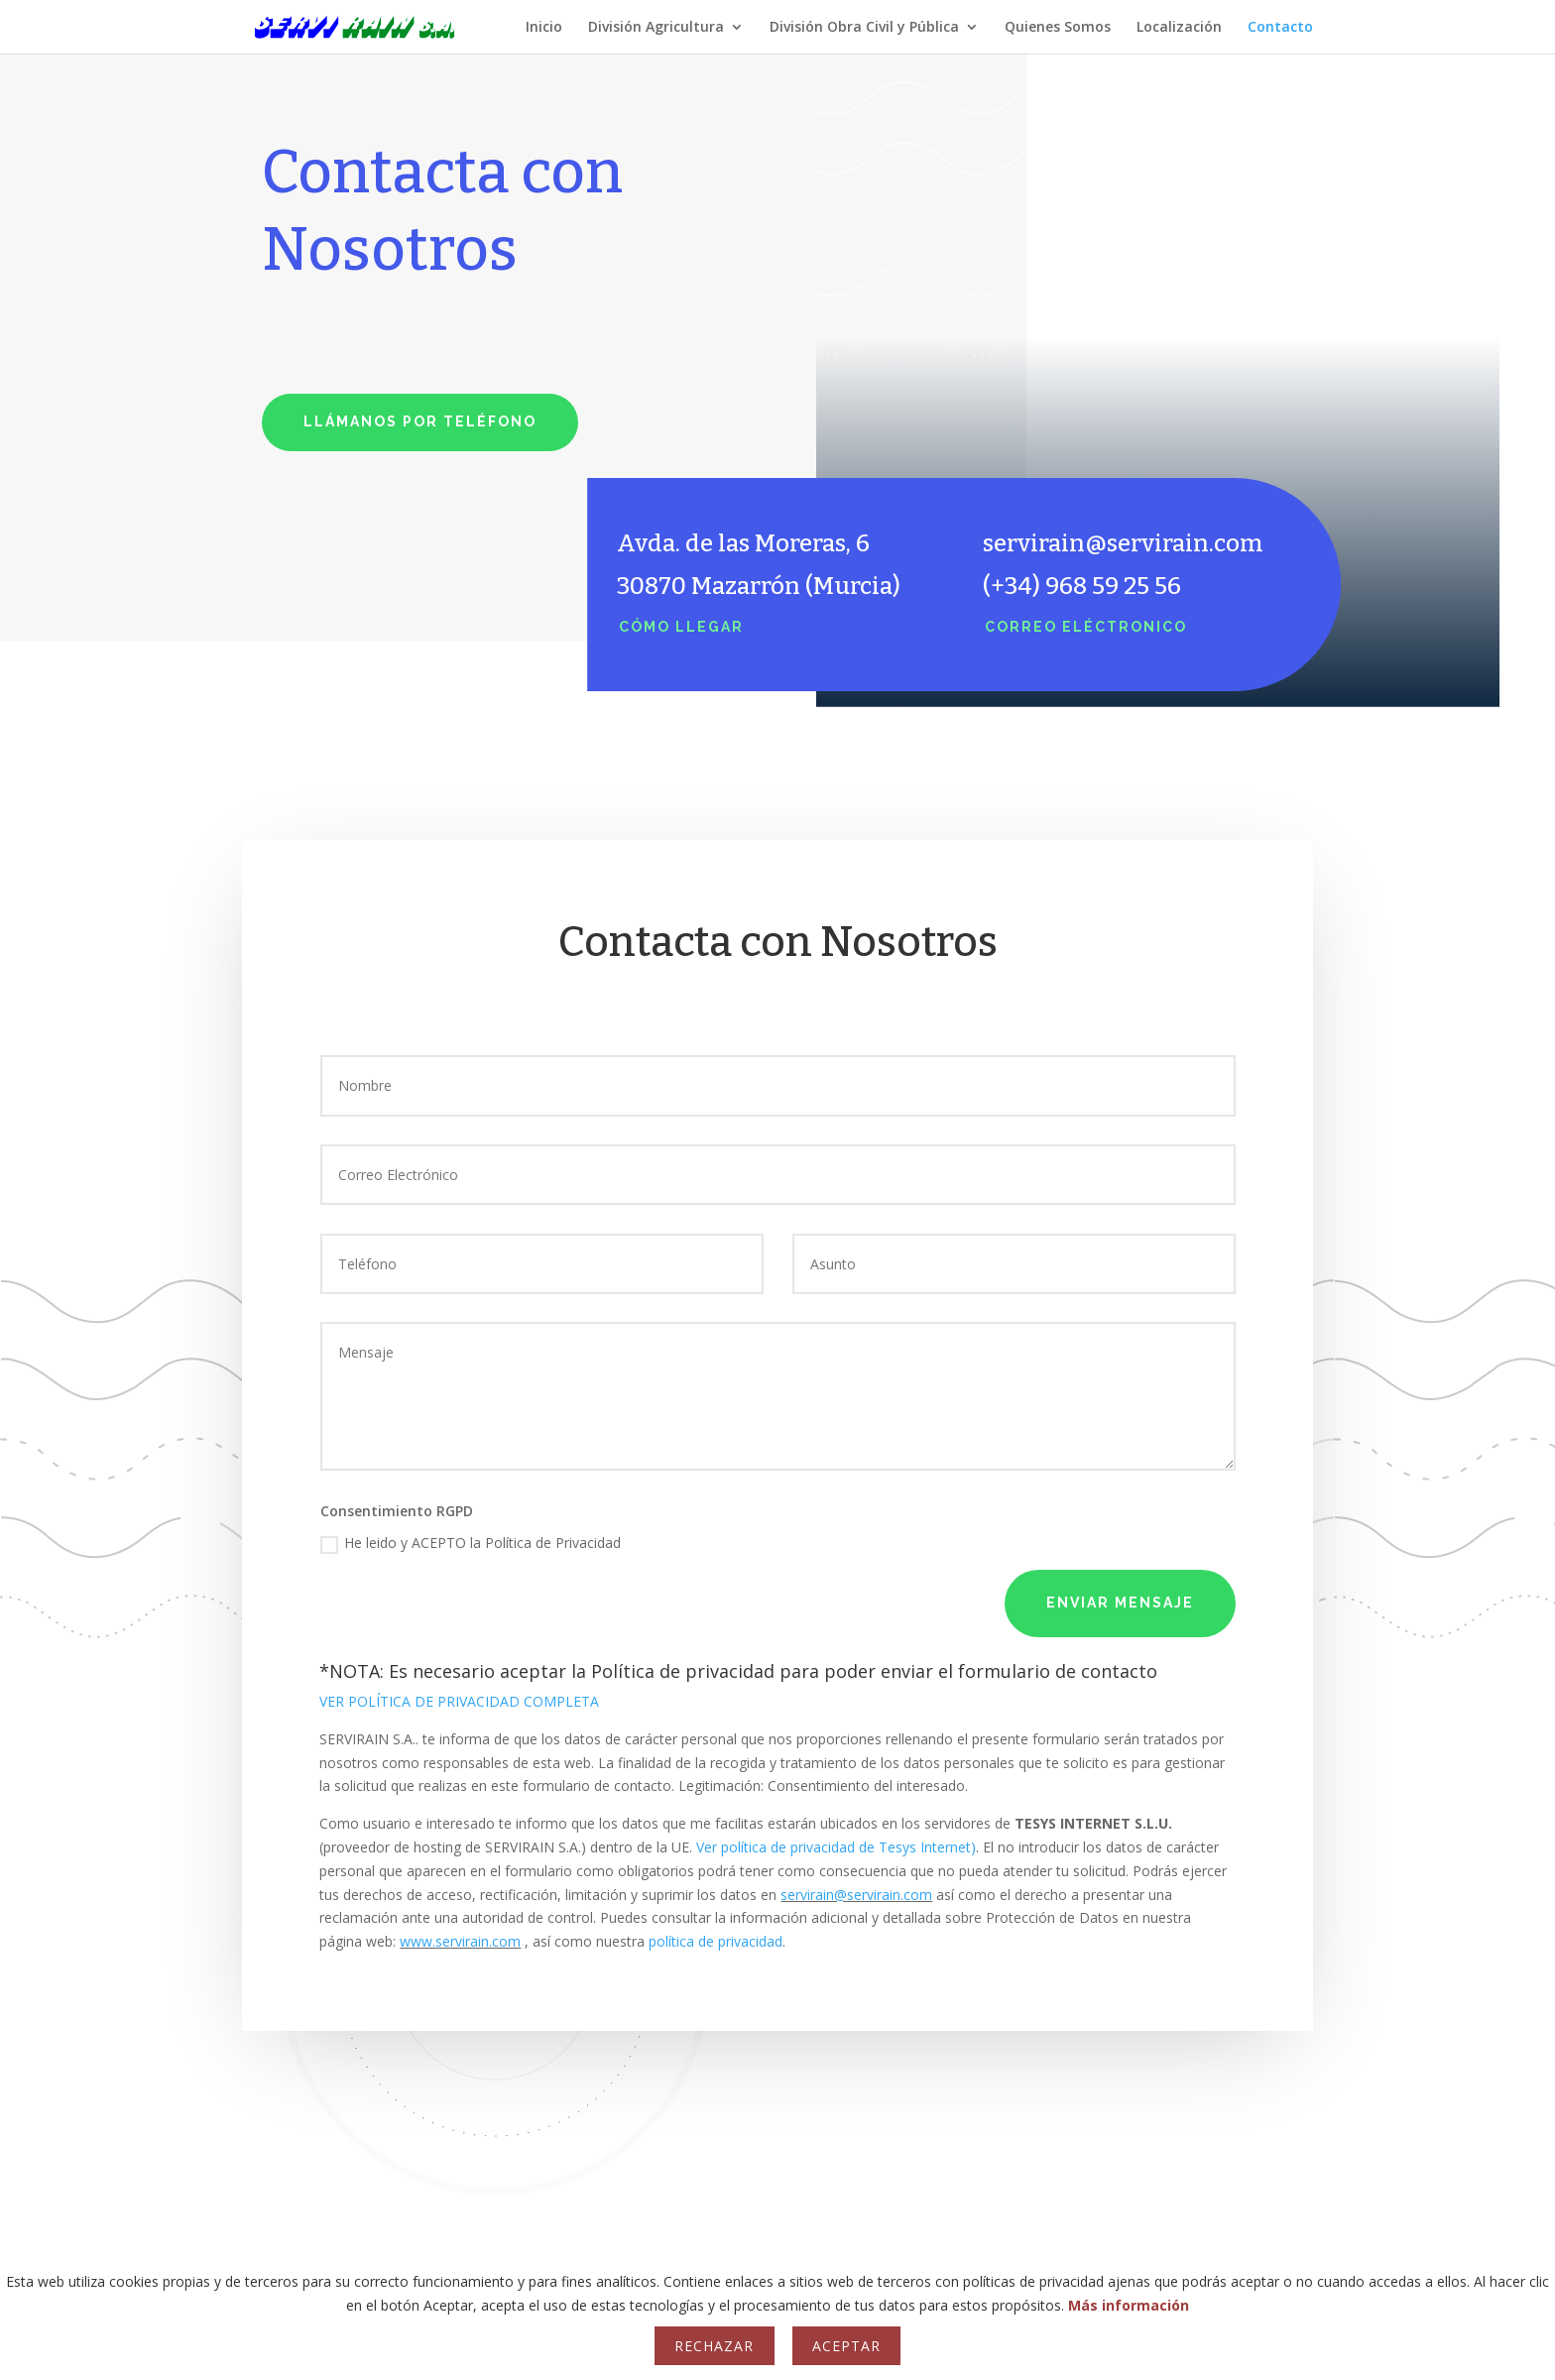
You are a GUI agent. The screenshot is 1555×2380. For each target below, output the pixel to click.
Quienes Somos (1058, 28)
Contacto (1280, 28)
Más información (1128, 2305)
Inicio (544, 28)
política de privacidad (715, 1941)
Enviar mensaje (1120, 1602)
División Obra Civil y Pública (864, 28)
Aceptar (846, 2345)
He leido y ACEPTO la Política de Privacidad (470, 1543)
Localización (1179, 28)
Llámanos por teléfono (420, 421)
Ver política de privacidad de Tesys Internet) (836, 1847)
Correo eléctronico (1086, 627)
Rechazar (714, 2345)
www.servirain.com (460, 1941)
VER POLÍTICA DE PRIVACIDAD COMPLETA (459, 1701)
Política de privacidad (683, 1671)
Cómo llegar (681, 627)
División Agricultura (656, 28)
